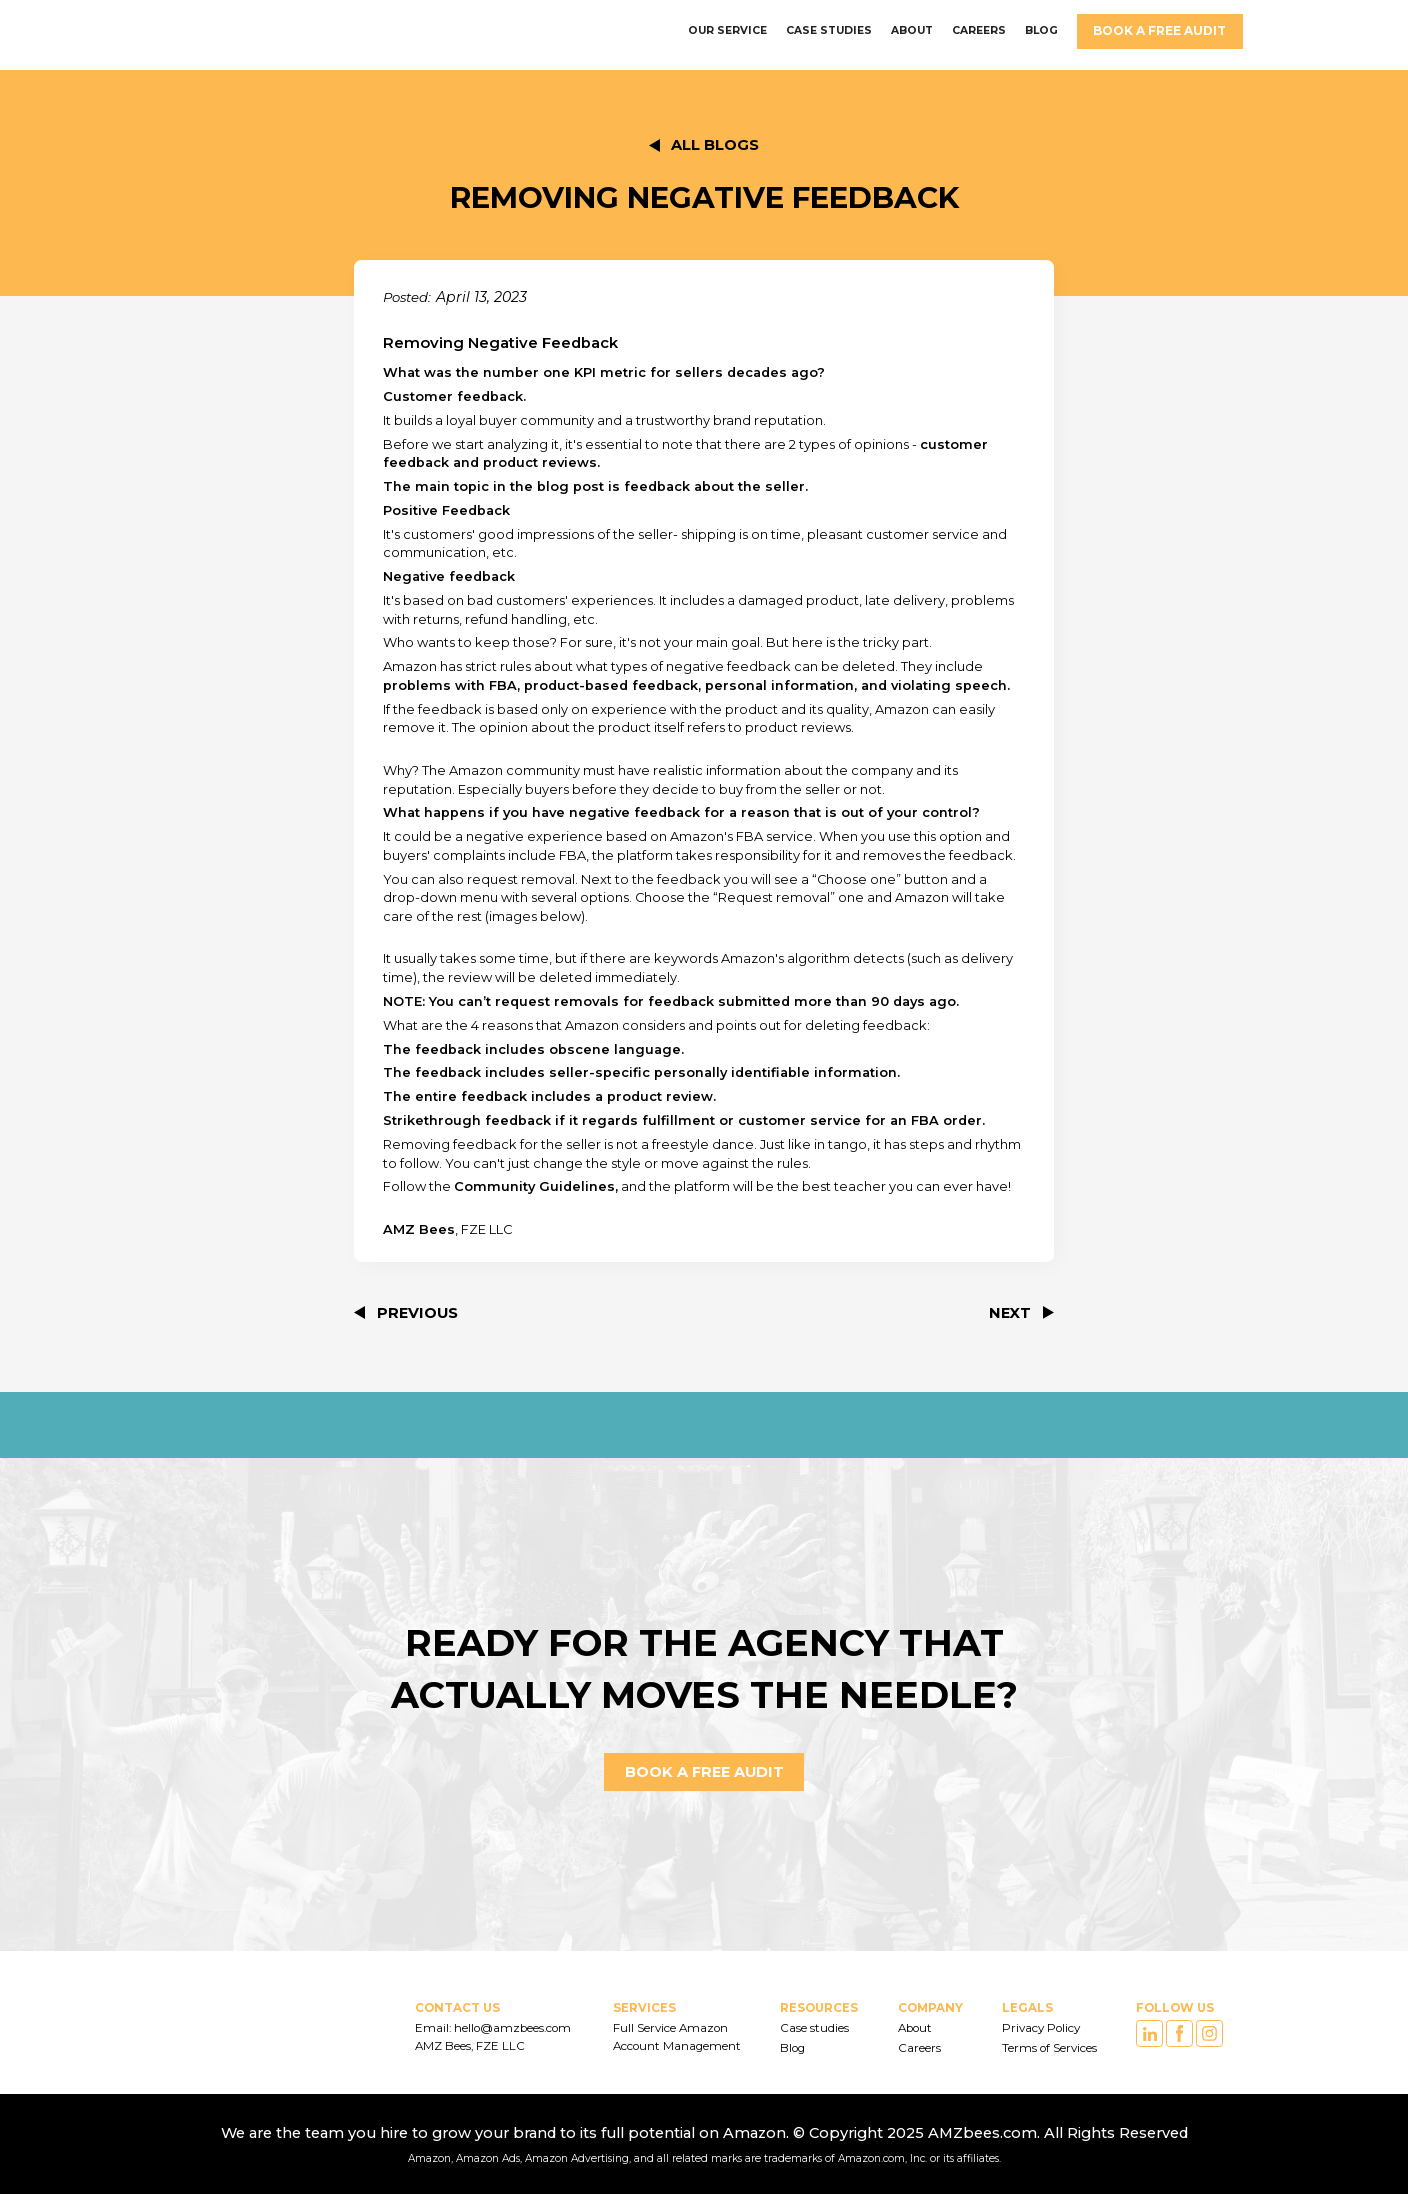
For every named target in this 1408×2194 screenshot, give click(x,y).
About (915, 2028)
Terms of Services (1049, 2048)
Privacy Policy (1041, 2028)
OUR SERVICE (727, 30)
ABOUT (912, 30)
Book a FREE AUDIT (1159, 30)
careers (979, 30)
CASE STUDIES (829, 30)
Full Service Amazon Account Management (677, 2037)
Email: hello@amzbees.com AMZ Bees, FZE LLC (494, 2037)
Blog (792, 2048)
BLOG (1041, 30)
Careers (919, 2048)
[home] (204, 31)
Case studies (814, 2028)
